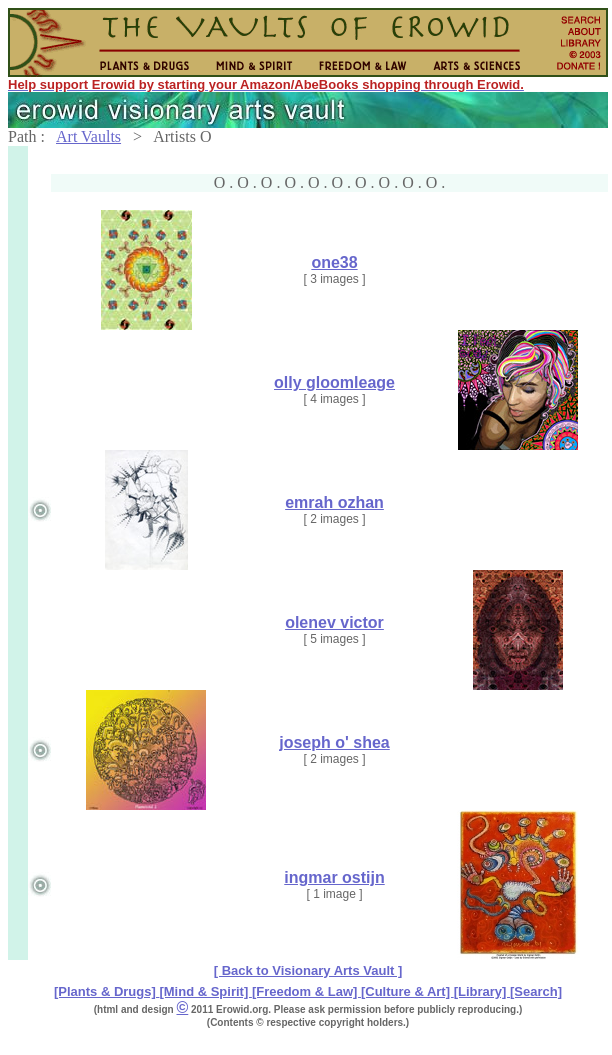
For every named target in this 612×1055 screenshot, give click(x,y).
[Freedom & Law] (306, 991)
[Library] (482, 991)
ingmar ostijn (334, 877)
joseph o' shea (334, 742)
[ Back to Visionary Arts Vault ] (308, 970)
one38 (334, 262)
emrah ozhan (334, 502)
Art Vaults (88, 136)
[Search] (536, 991)
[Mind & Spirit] (205, 991)
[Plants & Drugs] (106, 991)
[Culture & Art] (407, 991)
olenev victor (334, 622)
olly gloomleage (334, 382)
